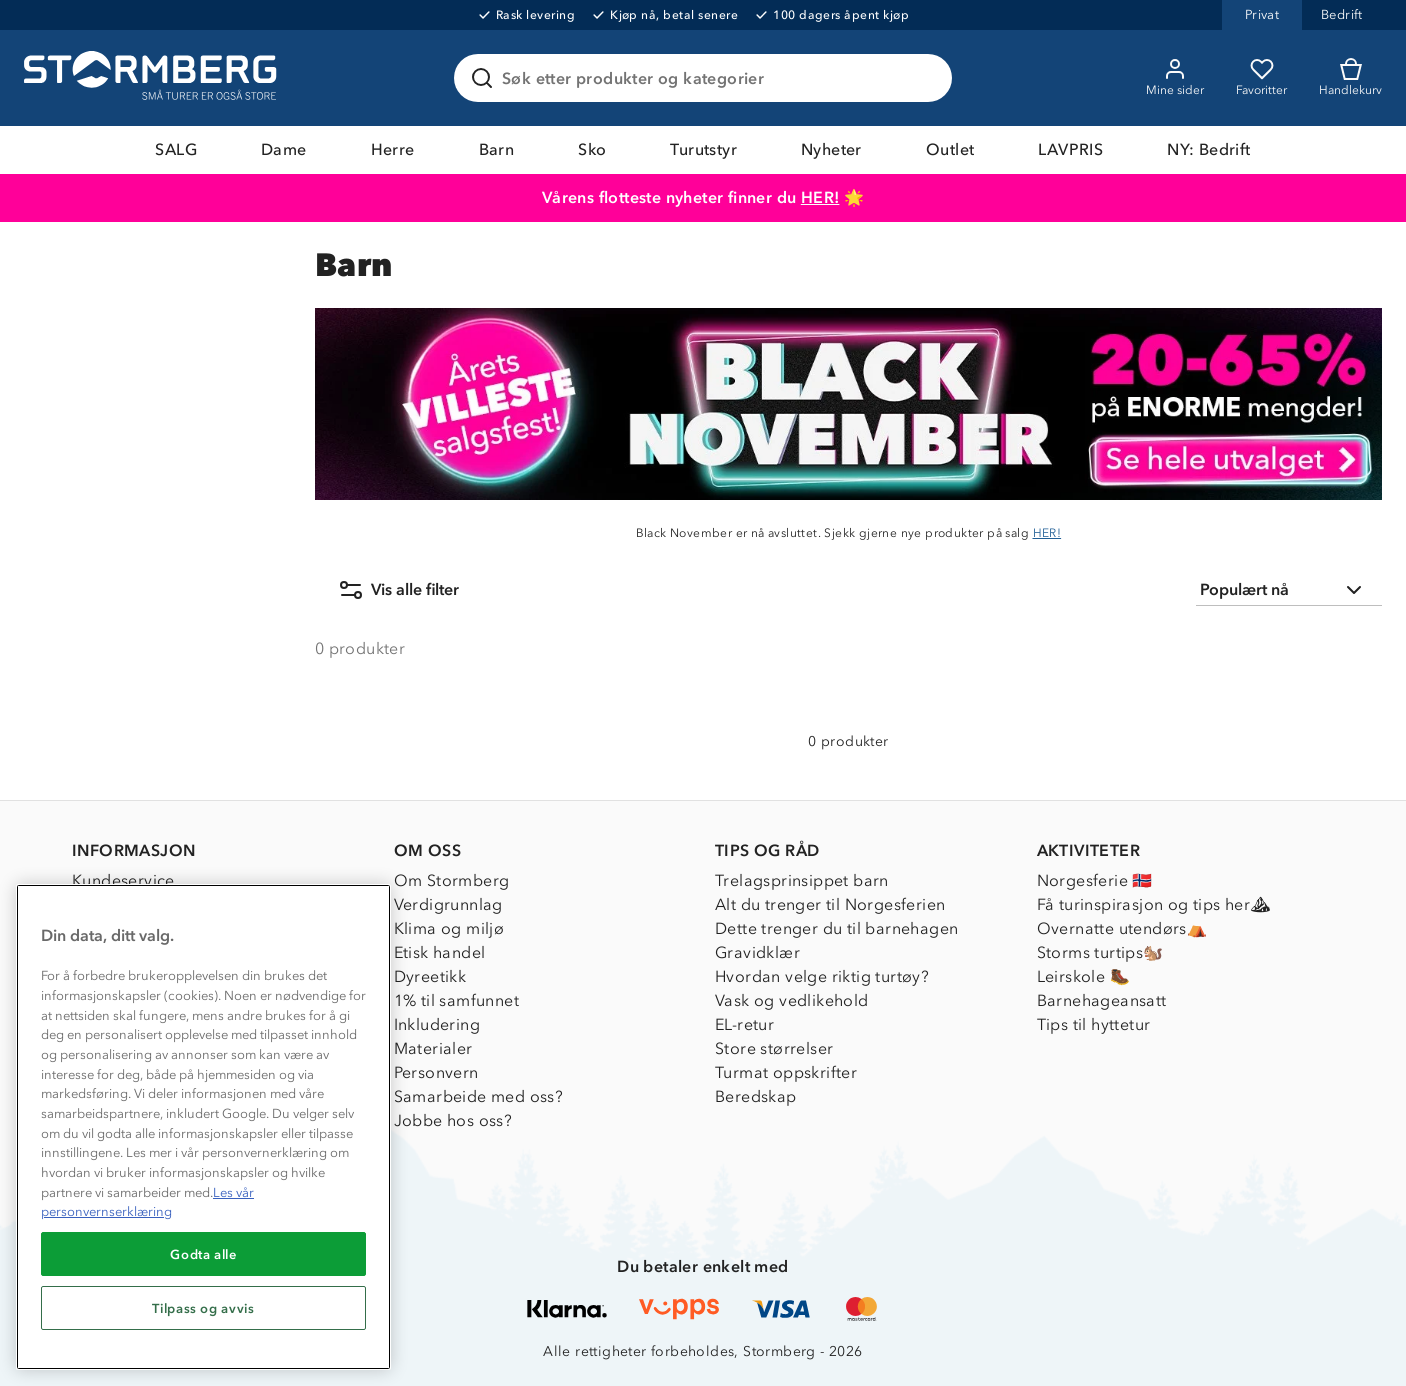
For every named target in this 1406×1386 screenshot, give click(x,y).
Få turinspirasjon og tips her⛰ (1154, 904)
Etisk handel (440, 952)
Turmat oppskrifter (786, 1072)
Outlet (950, 149)
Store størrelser (774, 1048)
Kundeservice (123, 880)
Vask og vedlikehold (792, 1000)
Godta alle (203, 1254)
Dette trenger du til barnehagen (836, 928)
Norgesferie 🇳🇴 (1095, 880)
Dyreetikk (430, 976)
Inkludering (437, 1024)
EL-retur (744, 1024)
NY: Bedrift (1208, 149)
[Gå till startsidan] (153, 78)
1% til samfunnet (456, 1000)
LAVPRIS (1070, 149)
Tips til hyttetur (1094, 1024)
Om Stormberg (452, 880)
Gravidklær (757, 952)
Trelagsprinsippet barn (802, 880)
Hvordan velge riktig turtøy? (822, 976)
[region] (203, 1127)
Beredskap (756, 1096)
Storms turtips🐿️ (1100, 952)
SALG (176, 149)
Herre (393, 149)
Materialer (433, 1048)
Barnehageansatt (1102, 1000)
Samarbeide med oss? (479, 1096)
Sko (592, 149)
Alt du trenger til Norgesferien (830, 904)
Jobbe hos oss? (453, 1120)
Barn (497, 149)
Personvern (436, 1072)
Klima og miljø (449, 928)
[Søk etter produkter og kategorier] (707, 78)
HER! (820, 197)
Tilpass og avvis (203, 1308)
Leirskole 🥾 (1083, 976)
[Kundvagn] (1350, 78)
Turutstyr (703, 149)
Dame (284, 149)
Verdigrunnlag (448, 904)
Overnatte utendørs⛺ (1122, 928)
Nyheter (831, 149)
